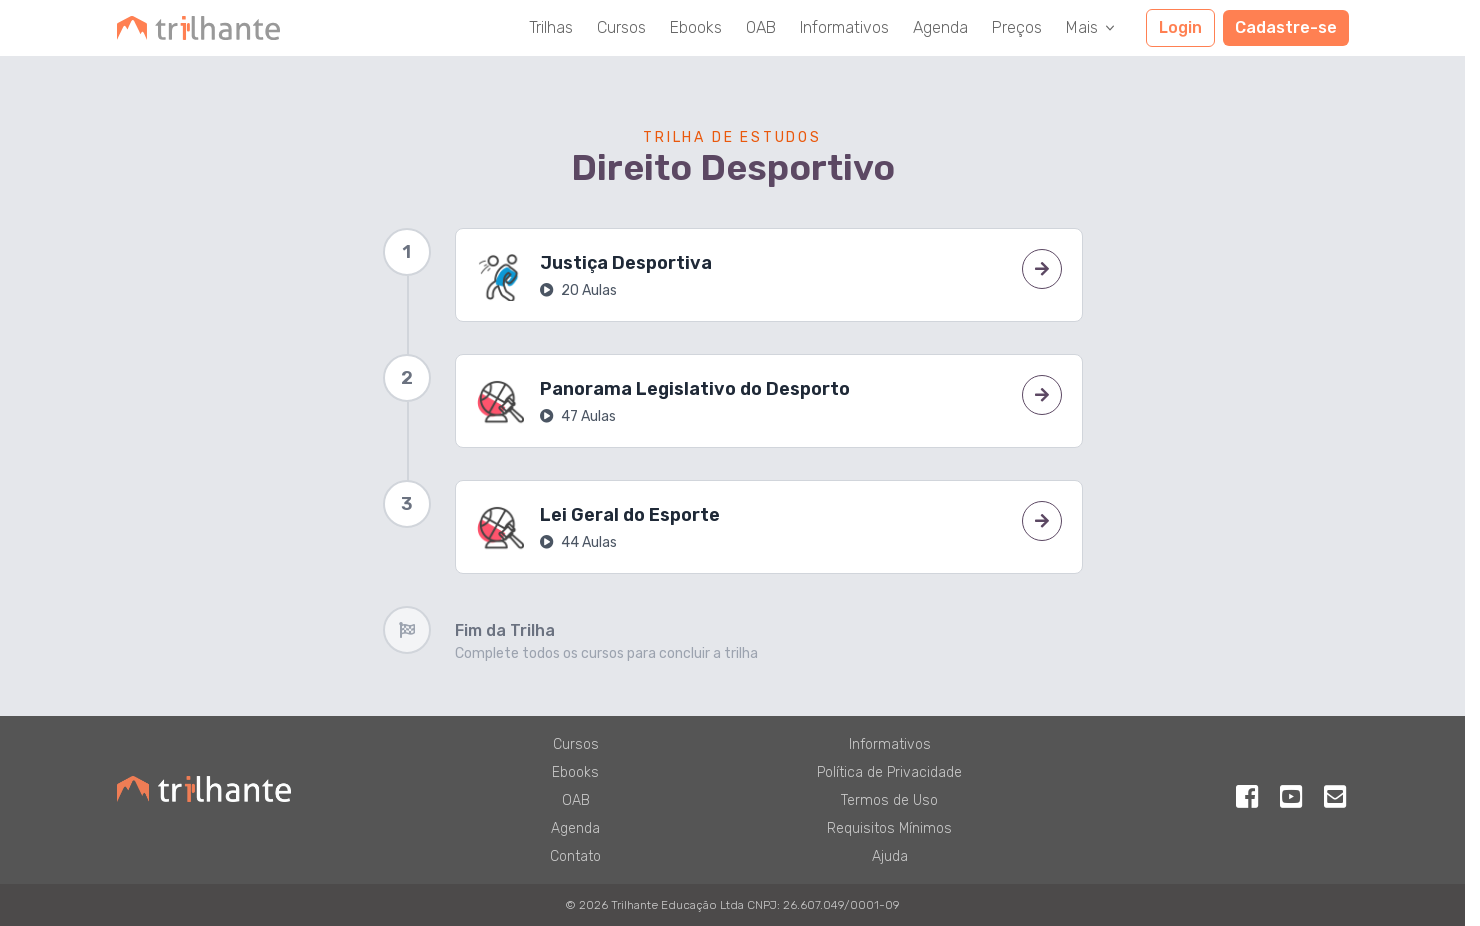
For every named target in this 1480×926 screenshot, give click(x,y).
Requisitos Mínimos (889, 828)
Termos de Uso (889, 800)
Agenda (940, 27)
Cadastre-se (1286, 27)
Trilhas (551, 27)
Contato (575, 856)
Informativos (844, 27)
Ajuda (890, 856)
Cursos (621, 27)
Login (1180, 27)
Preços (1017, 27)
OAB (761, 27)
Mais (1092, 27)
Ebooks (696, 27)
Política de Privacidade (889, 772)
